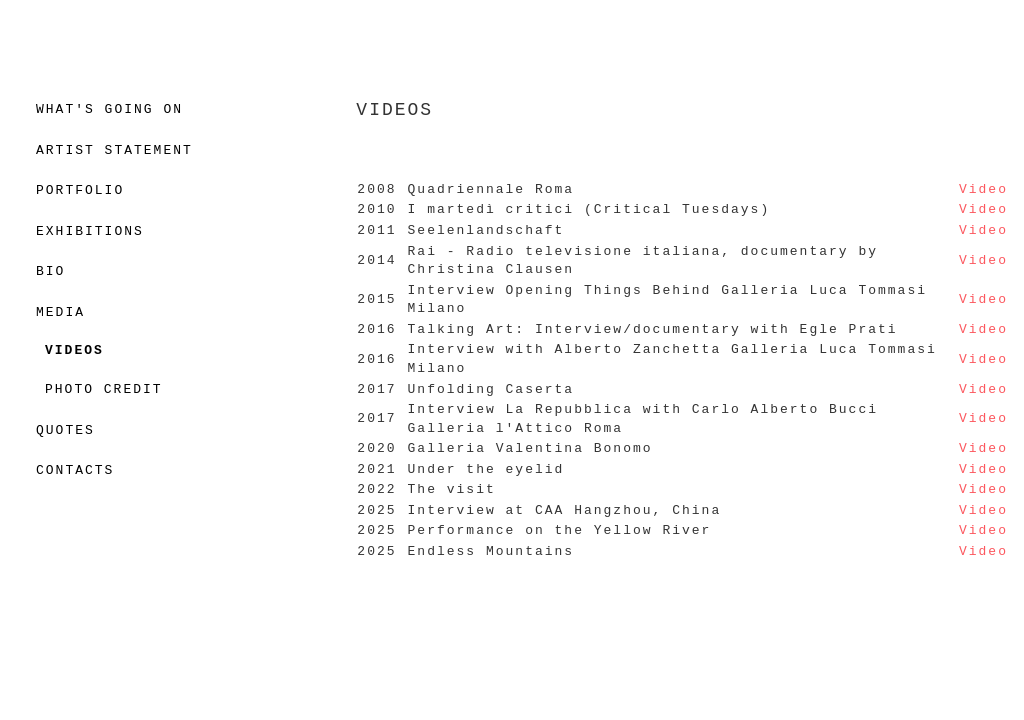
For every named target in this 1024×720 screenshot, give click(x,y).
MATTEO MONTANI (511, 38)
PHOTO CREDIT (104, 390)
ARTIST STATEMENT (114, 151)
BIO (50, 272)
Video (983, 190)
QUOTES (65, 431)
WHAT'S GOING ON (109, 110)
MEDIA (60, 313)
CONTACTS (75, 471)
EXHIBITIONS (90, 232)
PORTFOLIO (80, 191)
